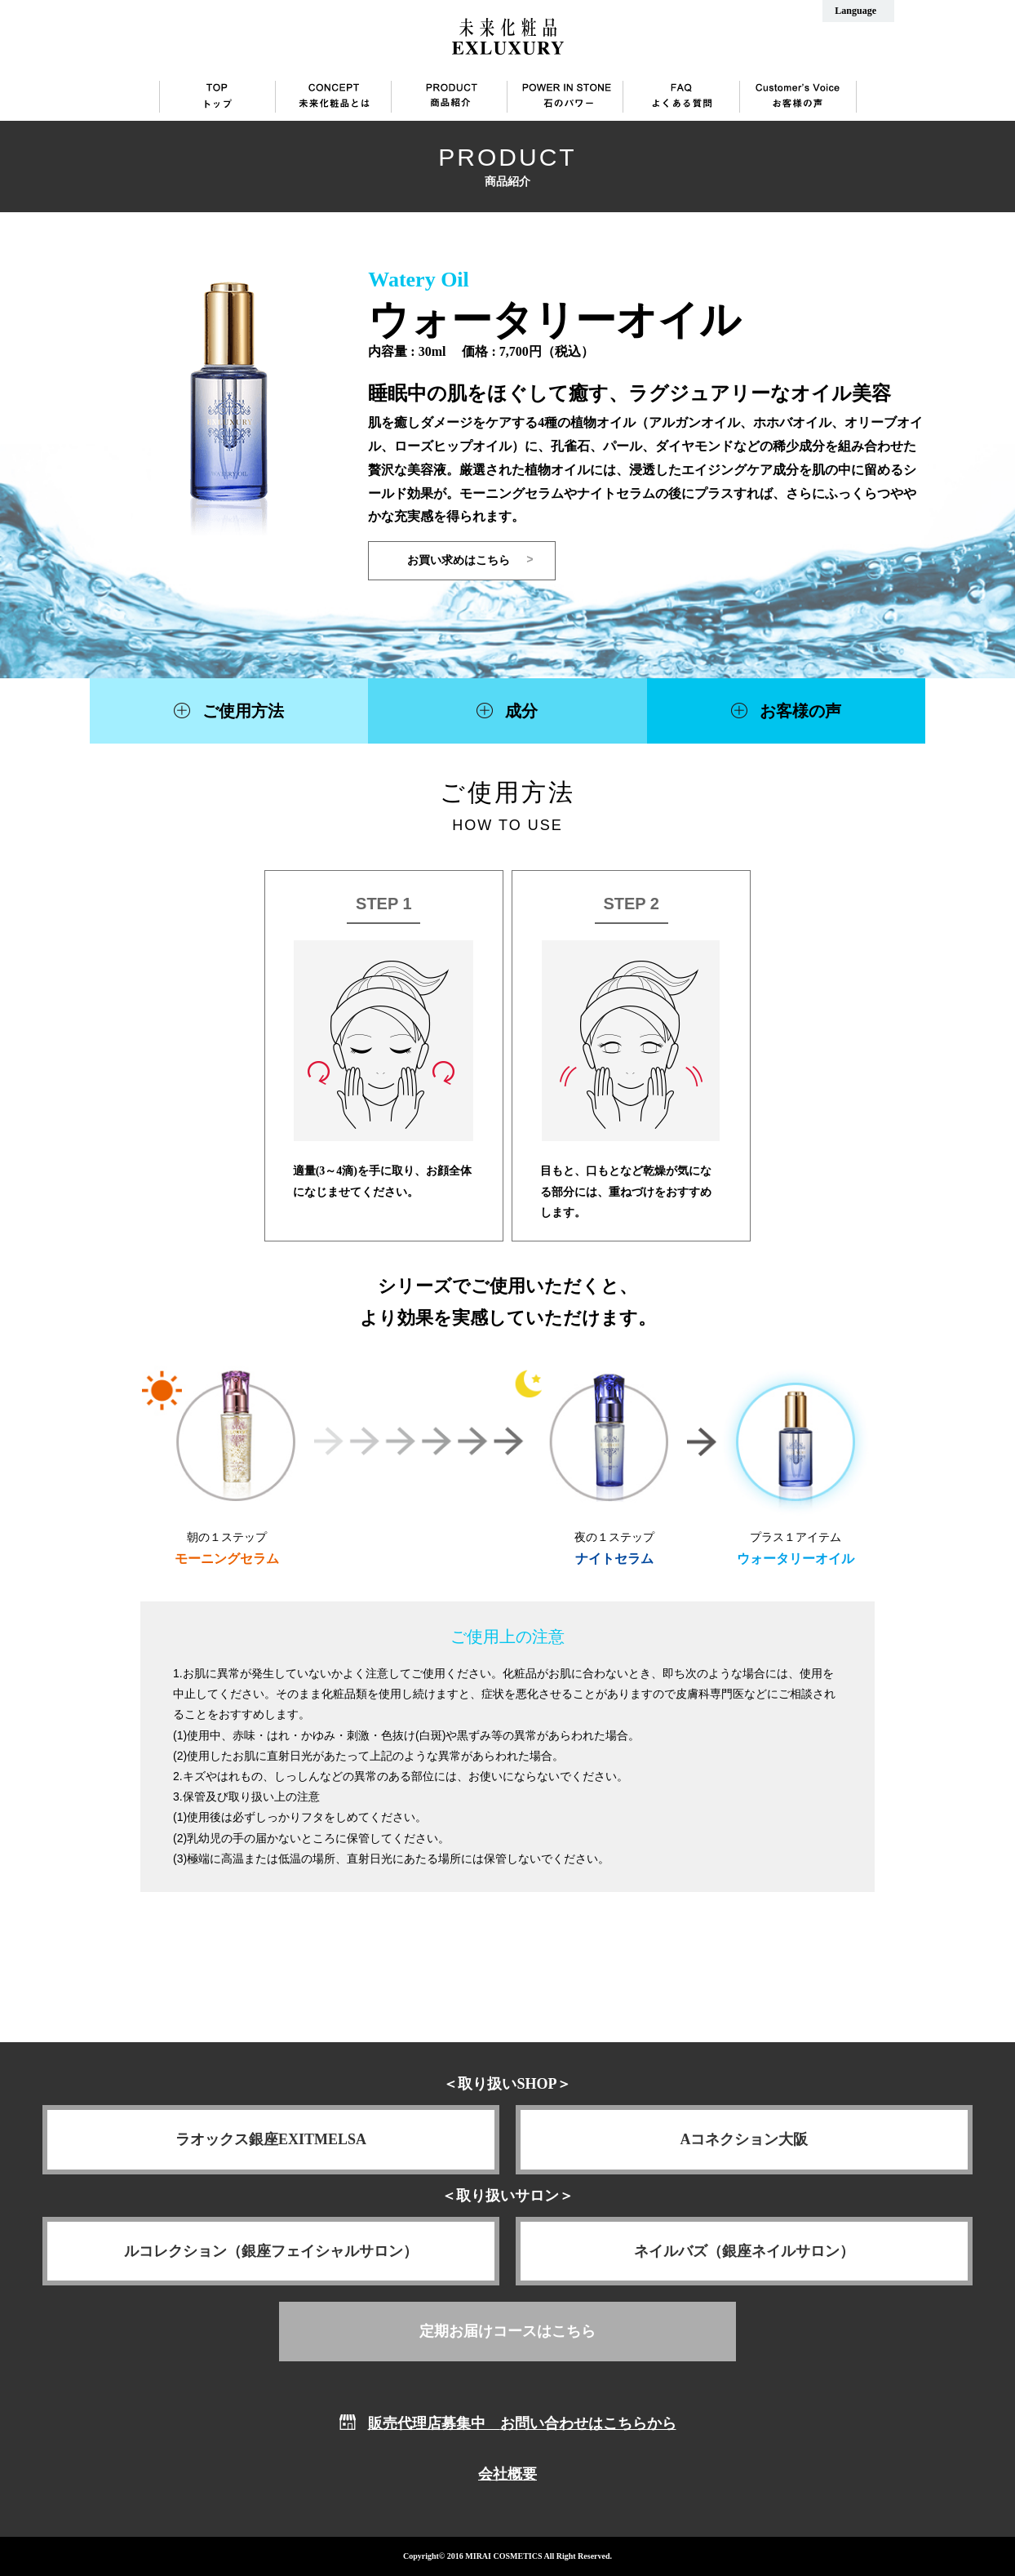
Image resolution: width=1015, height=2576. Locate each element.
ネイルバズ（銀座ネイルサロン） (744, 2251)
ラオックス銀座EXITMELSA (270, 2139)
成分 (521, 711)
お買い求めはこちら (458, 560)
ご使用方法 (243, 711)
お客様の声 (800, 711)
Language (855, 10)
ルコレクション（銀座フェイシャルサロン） (271, 2251)
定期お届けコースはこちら (507, 2331)
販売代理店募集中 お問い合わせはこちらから (522, 2423)
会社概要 (507, 2474)
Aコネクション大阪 (744, 2139)
